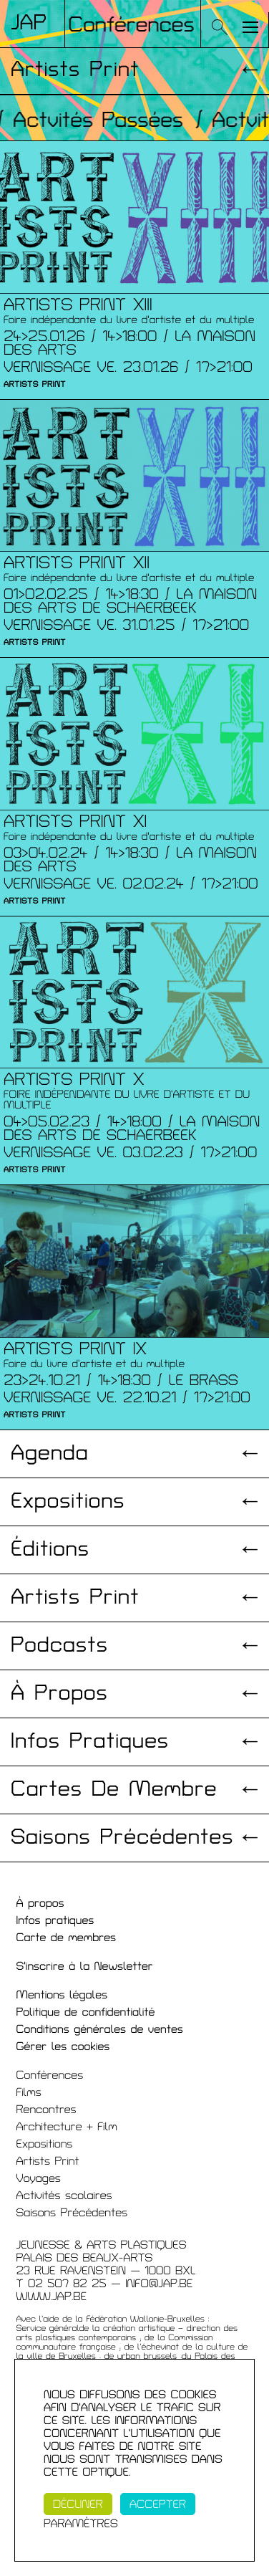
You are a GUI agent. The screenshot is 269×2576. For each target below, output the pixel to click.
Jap (29, 23)
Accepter (157, 2504)
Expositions (67, 1501)
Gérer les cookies (63, 2046)
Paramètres (81, 2523)
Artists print (75, 1597)
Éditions (50, 1549)
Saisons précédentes (122, 1837)
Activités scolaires (64, 2195)
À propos (59, 1693)
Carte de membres (66, 1937)
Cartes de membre (114, 1789)
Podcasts (59, 1645)
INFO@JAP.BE (158, 2283)
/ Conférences (125, 25)
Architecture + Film (66, 2126)
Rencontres (46, 2109)
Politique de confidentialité (85, 2012)
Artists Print (75, 70)
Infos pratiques (90, 1741)
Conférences (50, 2075)
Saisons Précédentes (72, 2212)
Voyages (38, 2178)
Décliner (78, 2504)
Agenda (50, 1453)
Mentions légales (62, 1994)
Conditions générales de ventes (99, 2029)
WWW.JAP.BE (51, 2296)
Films (28, 2092)
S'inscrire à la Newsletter (84, 1966)
